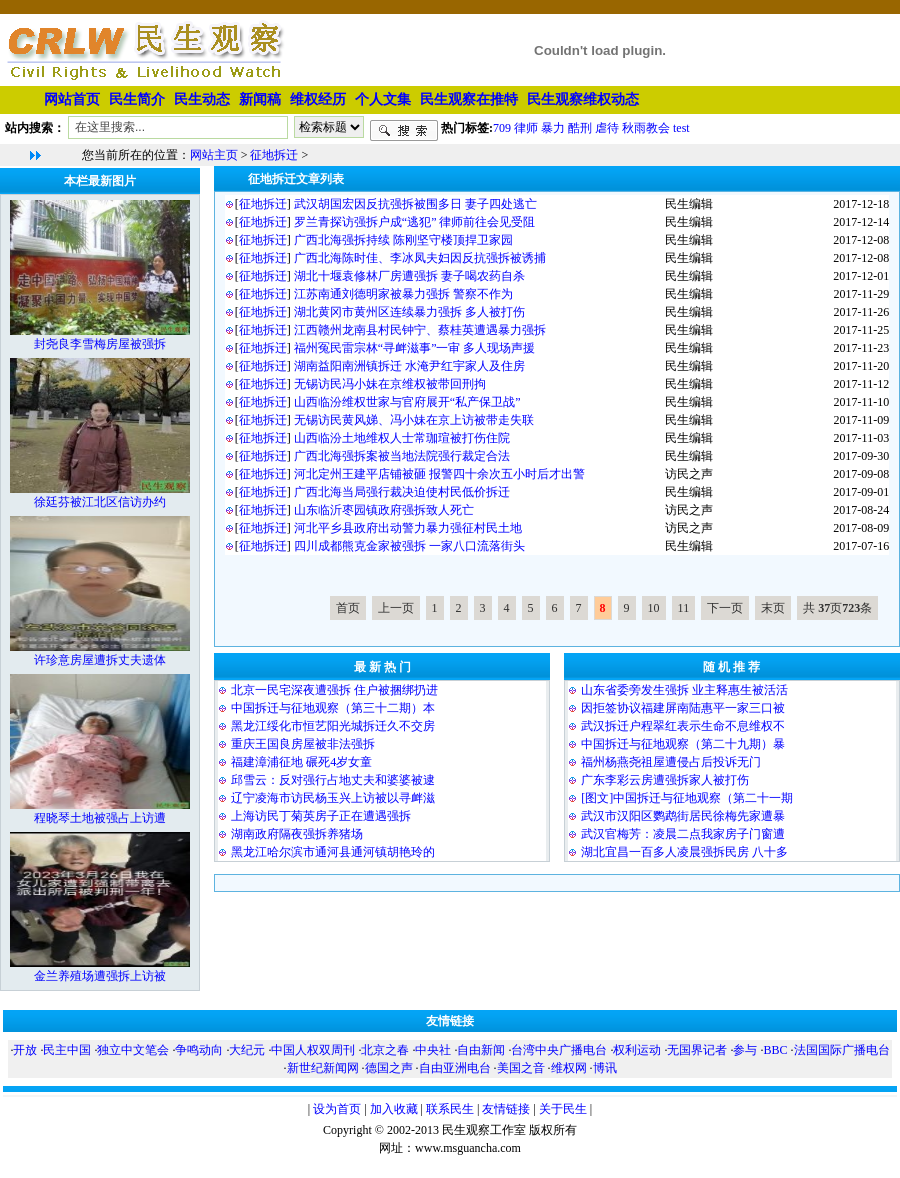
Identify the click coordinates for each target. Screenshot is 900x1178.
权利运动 (637, 1050)
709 (502, 127)
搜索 (404, 131)
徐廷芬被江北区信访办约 (100, 502)
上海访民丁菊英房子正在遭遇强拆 (321, 816)
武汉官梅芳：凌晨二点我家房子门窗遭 (683, 834)
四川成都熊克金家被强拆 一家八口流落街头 (409, 546)
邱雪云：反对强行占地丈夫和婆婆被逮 (333, 780)
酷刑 (580, 127)
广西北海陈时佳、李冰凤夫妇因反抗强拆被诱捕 (420, 258)
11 (684, 608)
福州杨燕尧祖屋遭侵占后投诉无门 (671, 762)
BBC (775, 1050)
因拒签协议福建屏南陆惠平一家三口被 (683, 708)
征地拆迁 (274, 155)
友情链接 (506, 1109)
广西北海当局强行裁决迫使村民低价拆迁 (402, 492)
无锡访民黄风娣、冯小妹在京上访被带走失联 (414, 420)
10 (654, 608)
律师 (526, 127)
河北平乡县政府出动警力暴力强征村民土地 (408, 528)
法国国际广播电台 (842, 1050)
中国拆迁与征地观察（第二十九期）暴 (683, 744)
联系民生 (450, 1109)
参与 (745, 1050)
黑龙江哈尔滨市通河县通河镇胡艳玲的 (333, 852)
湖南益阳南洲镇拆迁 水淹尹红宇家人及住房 (409, 366)
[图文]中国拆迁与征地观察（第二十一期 (687, 798)
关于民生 (563, 1109)
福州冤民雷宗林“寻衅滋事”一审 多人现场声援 (415, 348)
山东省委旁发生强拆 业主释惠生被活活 (684, 690)
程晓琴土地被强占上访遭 (100, 818)
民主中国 (67, 1050)
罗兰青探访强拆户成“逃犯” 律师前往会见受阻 (415, 222)
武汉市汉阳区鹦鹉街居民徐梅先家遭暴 (683, 816)
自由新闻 (481, 1050)
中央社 (433, 1050)
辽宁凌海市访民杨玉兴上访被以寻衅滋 (333, 798)
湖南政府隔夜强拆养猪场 (297, 834)
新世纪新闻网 (323, 1068)
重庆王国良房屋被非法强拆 (303, 744)
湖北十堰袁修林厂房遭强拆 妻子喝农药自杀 (409, 276)
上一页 (396, 608)
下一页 (725, 608)
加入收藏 (394, 1109)
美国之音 (521, 1068)
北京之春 (385, 1050)
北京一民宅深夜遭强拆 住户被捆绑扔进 (334, 690)
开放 (25, 1050)
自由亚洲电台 (455, 1068)
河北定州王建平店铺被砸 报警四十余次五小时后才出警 (439, 474)
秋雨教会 (646, 127)
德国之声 (389, 1068)
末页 (773, 608)
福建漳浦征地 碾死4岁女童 (301, 762)
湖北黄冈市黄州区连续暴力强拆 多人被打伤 (409, 312)
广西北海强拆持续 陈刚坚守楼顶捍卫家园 (403, 240)
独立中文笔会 (133, 1050)
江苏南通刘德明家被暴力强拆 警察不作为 (403, 294)
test (681, 127)
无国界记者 (697, 1050)
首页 (348, 608)
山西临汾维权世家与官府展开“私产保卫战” (407, 402)
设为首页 (337, 1109)
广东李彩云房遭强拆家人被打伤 (665, 780)
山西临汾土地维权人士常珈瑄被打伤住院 (402, 438)
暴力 (553, 127)
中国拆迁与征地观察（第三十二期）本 (333, 708)
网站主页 (214, 155)
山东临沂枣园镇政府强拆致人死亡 (384, 510)
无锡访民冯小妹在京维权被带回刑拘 (390, 384)
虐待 (607, 127)
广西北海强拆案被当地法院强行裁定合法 (402, 456)
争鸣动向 (199, 1050)
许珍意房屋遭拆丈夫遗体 (100, 660)
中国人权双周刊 (313, 1050)
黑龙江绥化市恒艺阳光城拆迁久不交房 (333, 726)
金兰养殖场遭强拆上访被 (100, 976)
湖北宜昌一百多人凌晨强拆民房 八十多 (684, 852)
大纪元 (247, 1050)
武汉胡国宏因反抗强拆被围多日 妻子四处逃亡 (415, 204)
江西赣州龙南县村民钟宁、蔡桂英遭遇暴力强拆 (420, 330)
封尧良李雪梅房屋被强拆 (100, 344)
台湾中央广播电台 (559, 1050)
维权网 (569, 1068)
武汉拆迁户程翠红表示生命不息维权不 (683, 726)
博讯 (605, 1068)
